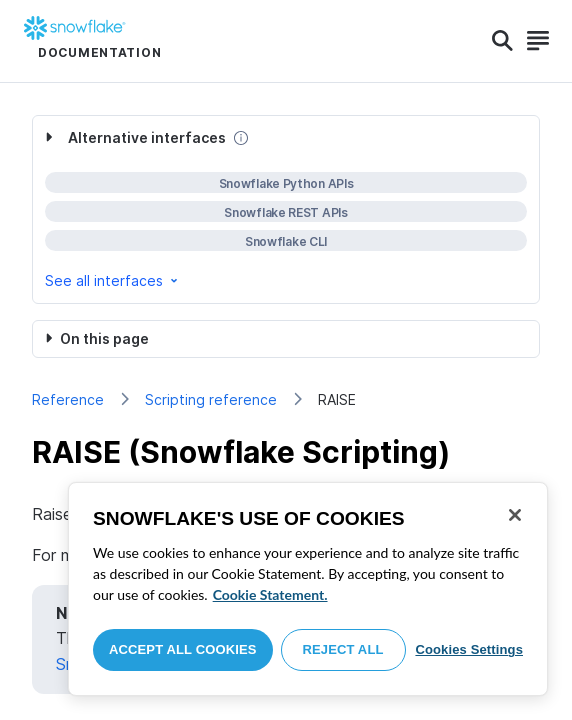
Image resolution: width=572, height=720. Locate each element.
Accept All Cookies (183, 649)
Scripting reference (211, 399)
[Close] (515, 515)
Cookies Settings (469, 649)
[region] (308, 589)
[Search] (502, 41)
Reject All (343, 649)
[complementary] (286, 209)
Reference (68, 399)
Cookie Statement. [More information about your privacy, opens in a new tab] (270, 594)
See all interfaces (113, 280)
